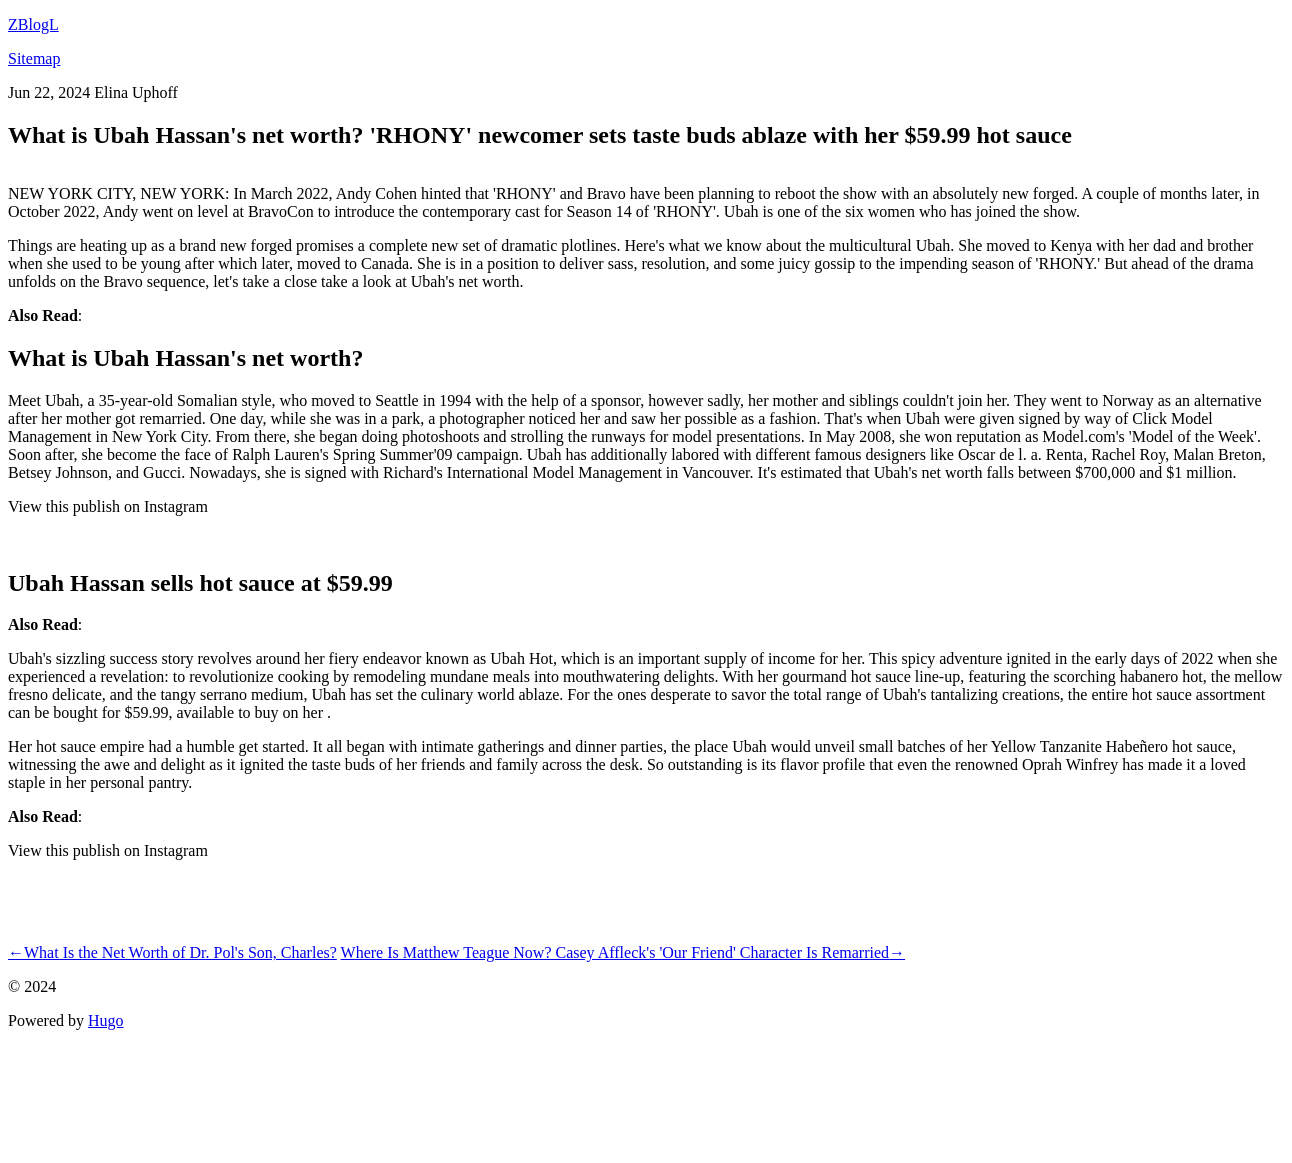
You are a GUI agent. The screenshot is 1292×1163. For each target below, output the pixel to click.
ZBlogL (33, 24)
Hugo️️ (106, 1020)
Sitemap (34, 58)
